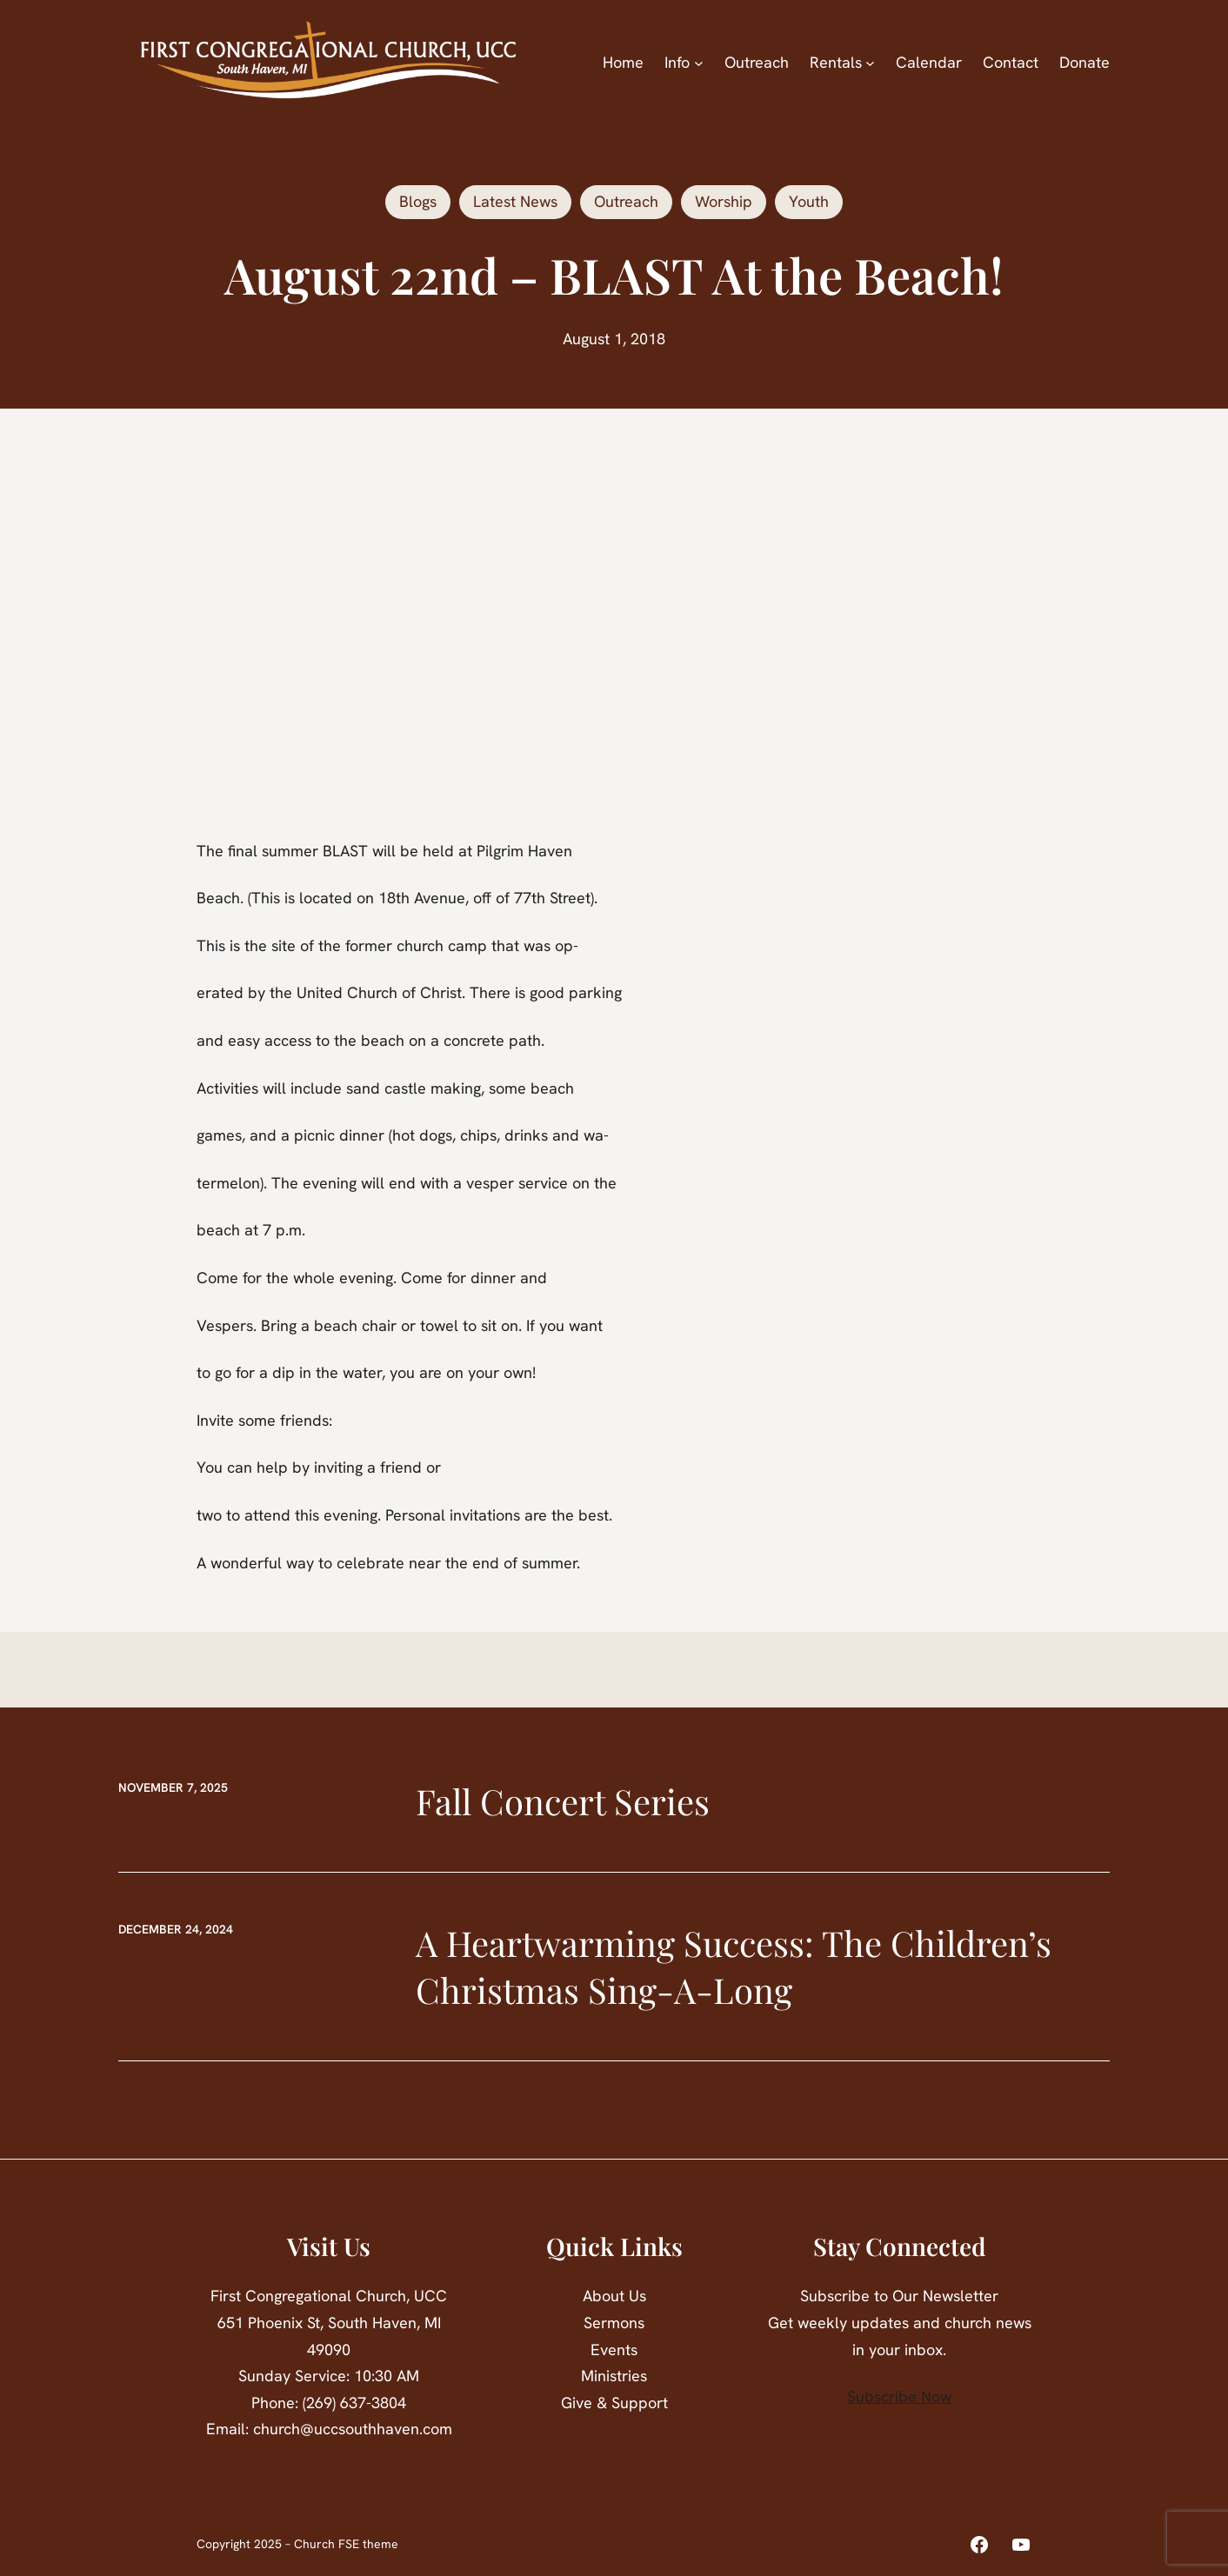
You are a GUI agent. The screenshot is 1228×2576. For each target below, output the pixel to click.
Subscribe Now (899, 2396)
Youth (809, 201)
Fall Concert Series (563, 1801)
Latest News (515, 201)
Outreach (626, 201)
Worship (723, 201)
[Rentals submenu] (870, 63)
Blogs (418, 201)
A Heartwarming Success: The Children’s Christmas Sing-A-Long (733, 1966)
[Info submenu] (699, 63)
